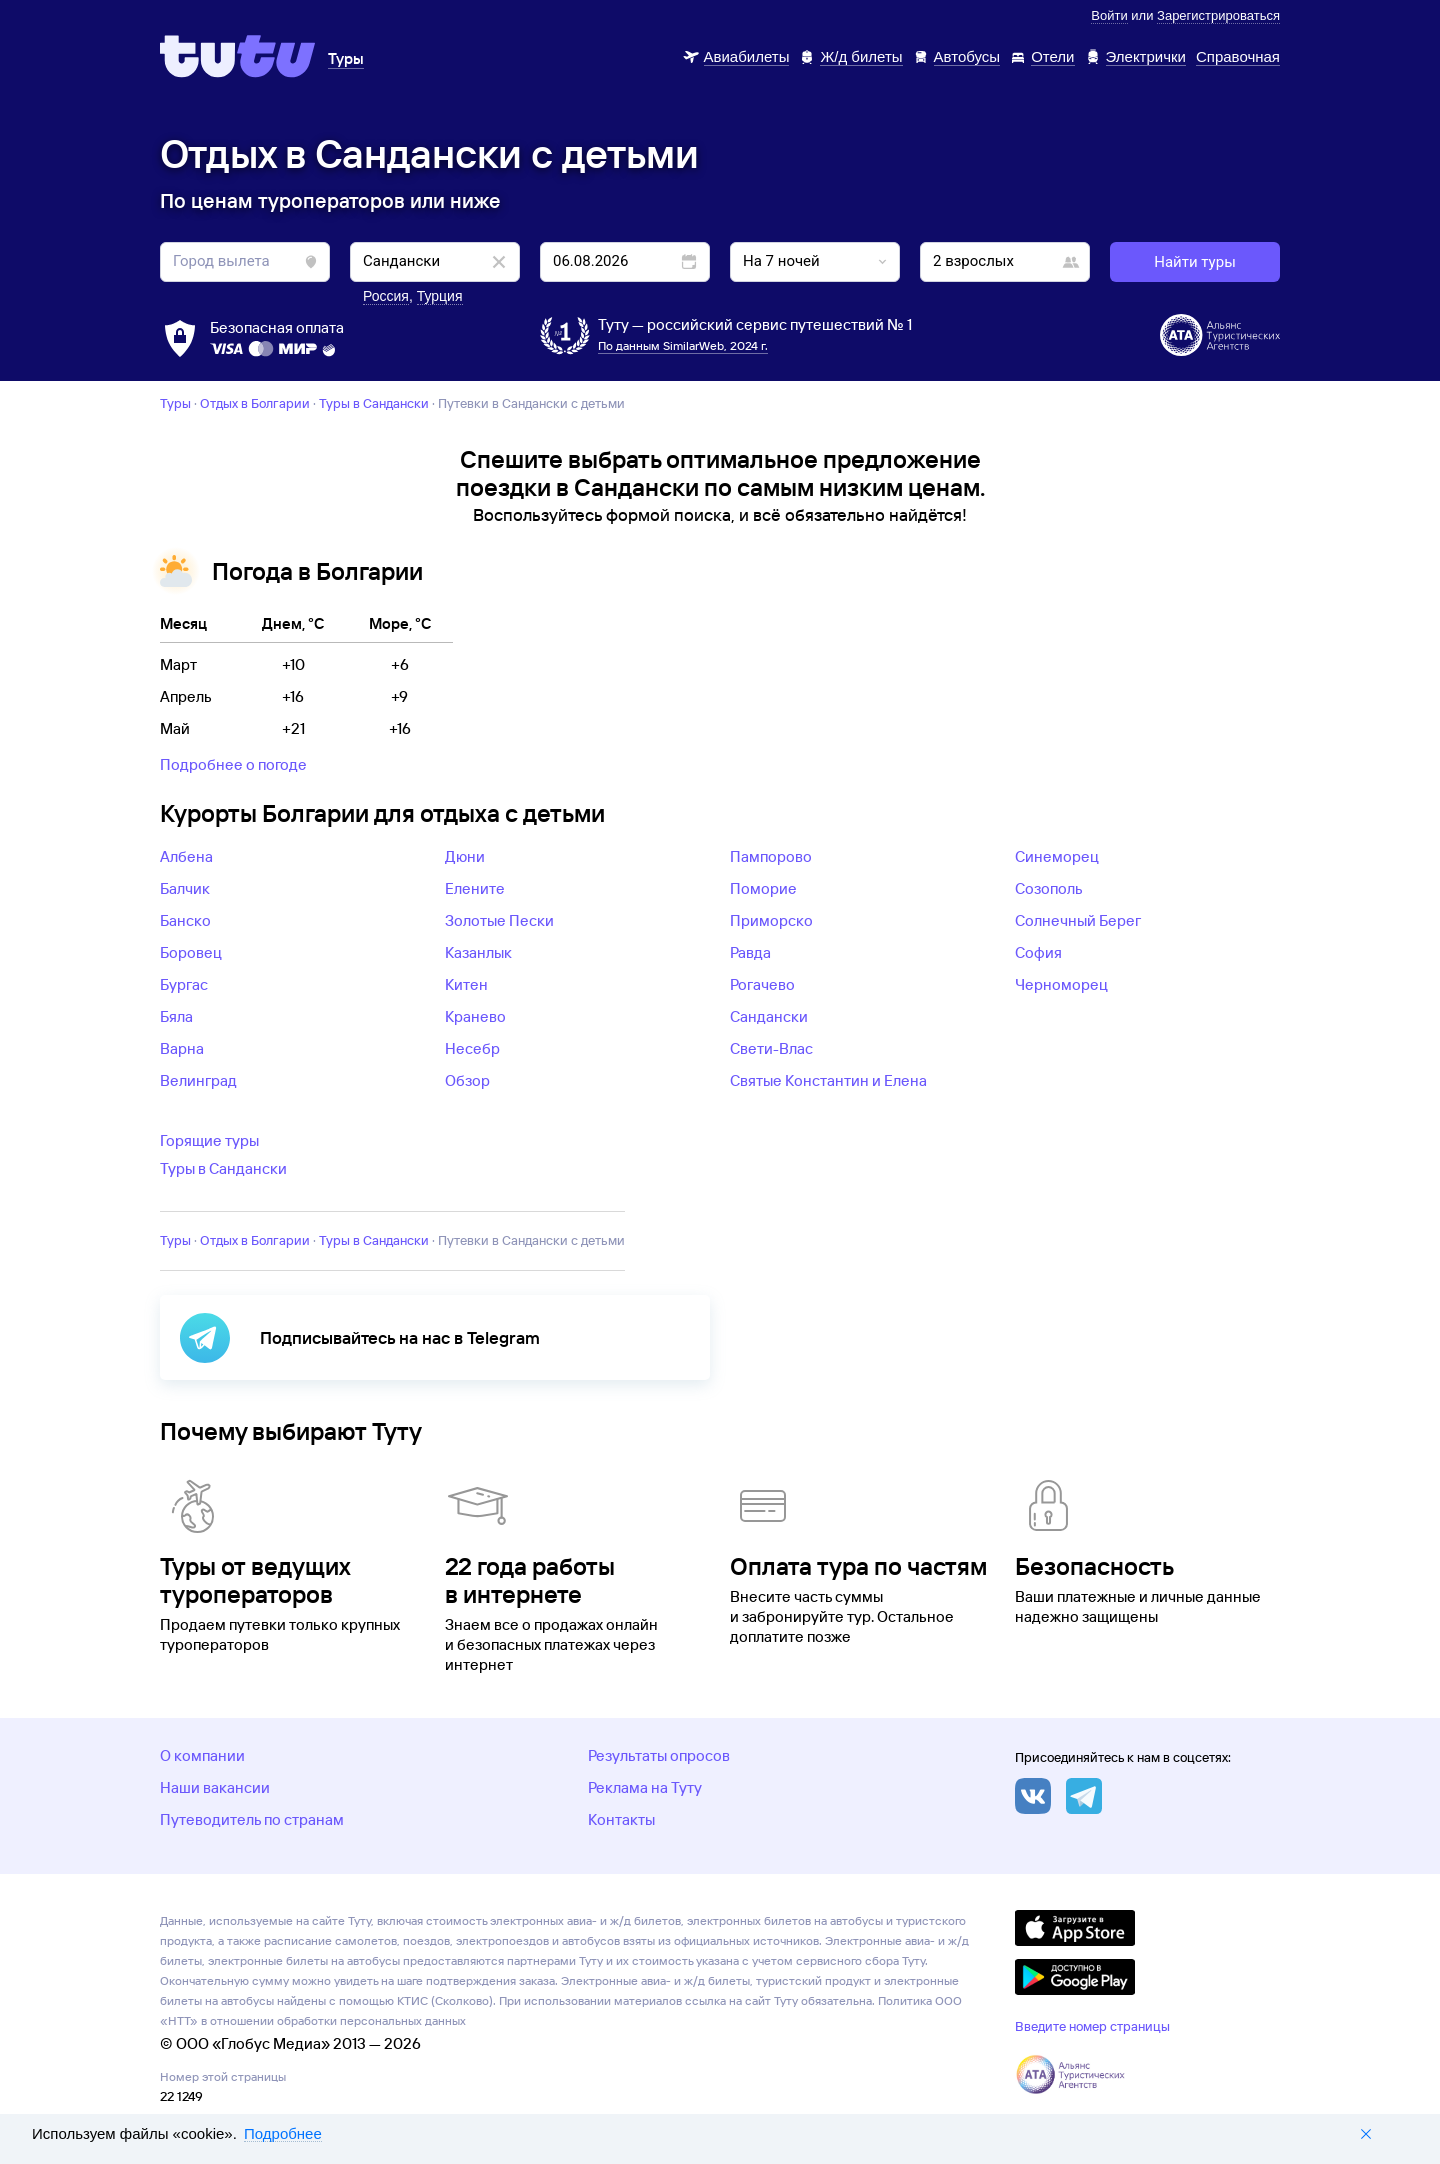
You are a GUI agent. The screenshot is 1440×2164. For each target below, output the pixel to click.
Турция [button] (440, 296)
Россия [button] (386, 296)
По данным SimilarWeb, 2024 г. (683, 345)
